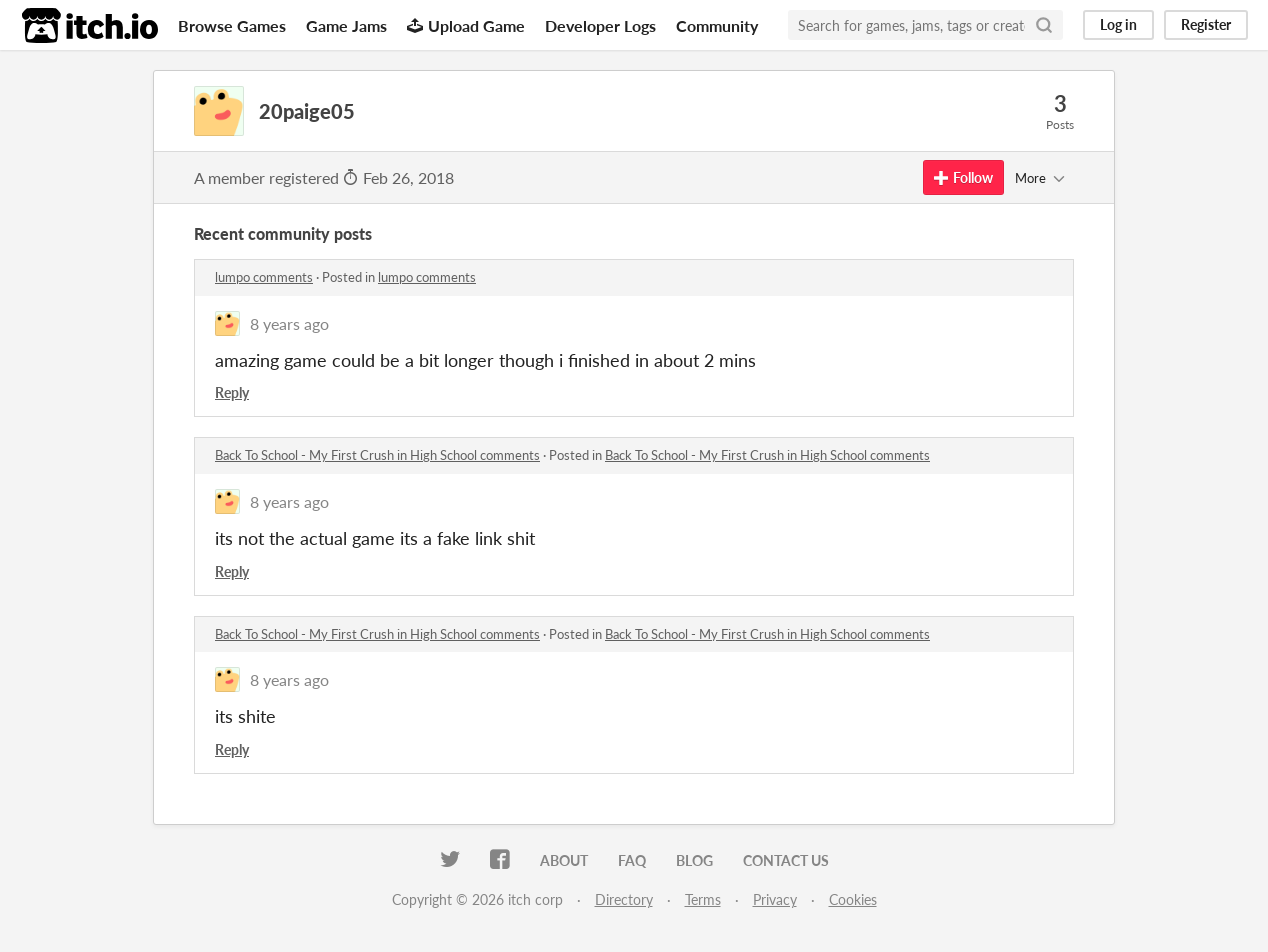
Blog (694, 860)
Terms (703, 899)
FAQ (632, 860)
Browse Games (232, 25)
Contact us (786, 860)
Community (717, 25)
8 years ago (289, 323)
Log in (1118, 24)
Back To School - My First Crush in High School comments (377, 455)
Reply (232, 392)
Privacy (775, 899)
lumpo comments (264, 277)
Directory (624, 899)
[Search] (1044, 25)
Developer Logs (600, 25)
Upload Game (466, 25)
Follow (963, 177)
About (564, 860)
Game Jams (346, 25)
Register (1206, 24)
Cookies (853, 899)
